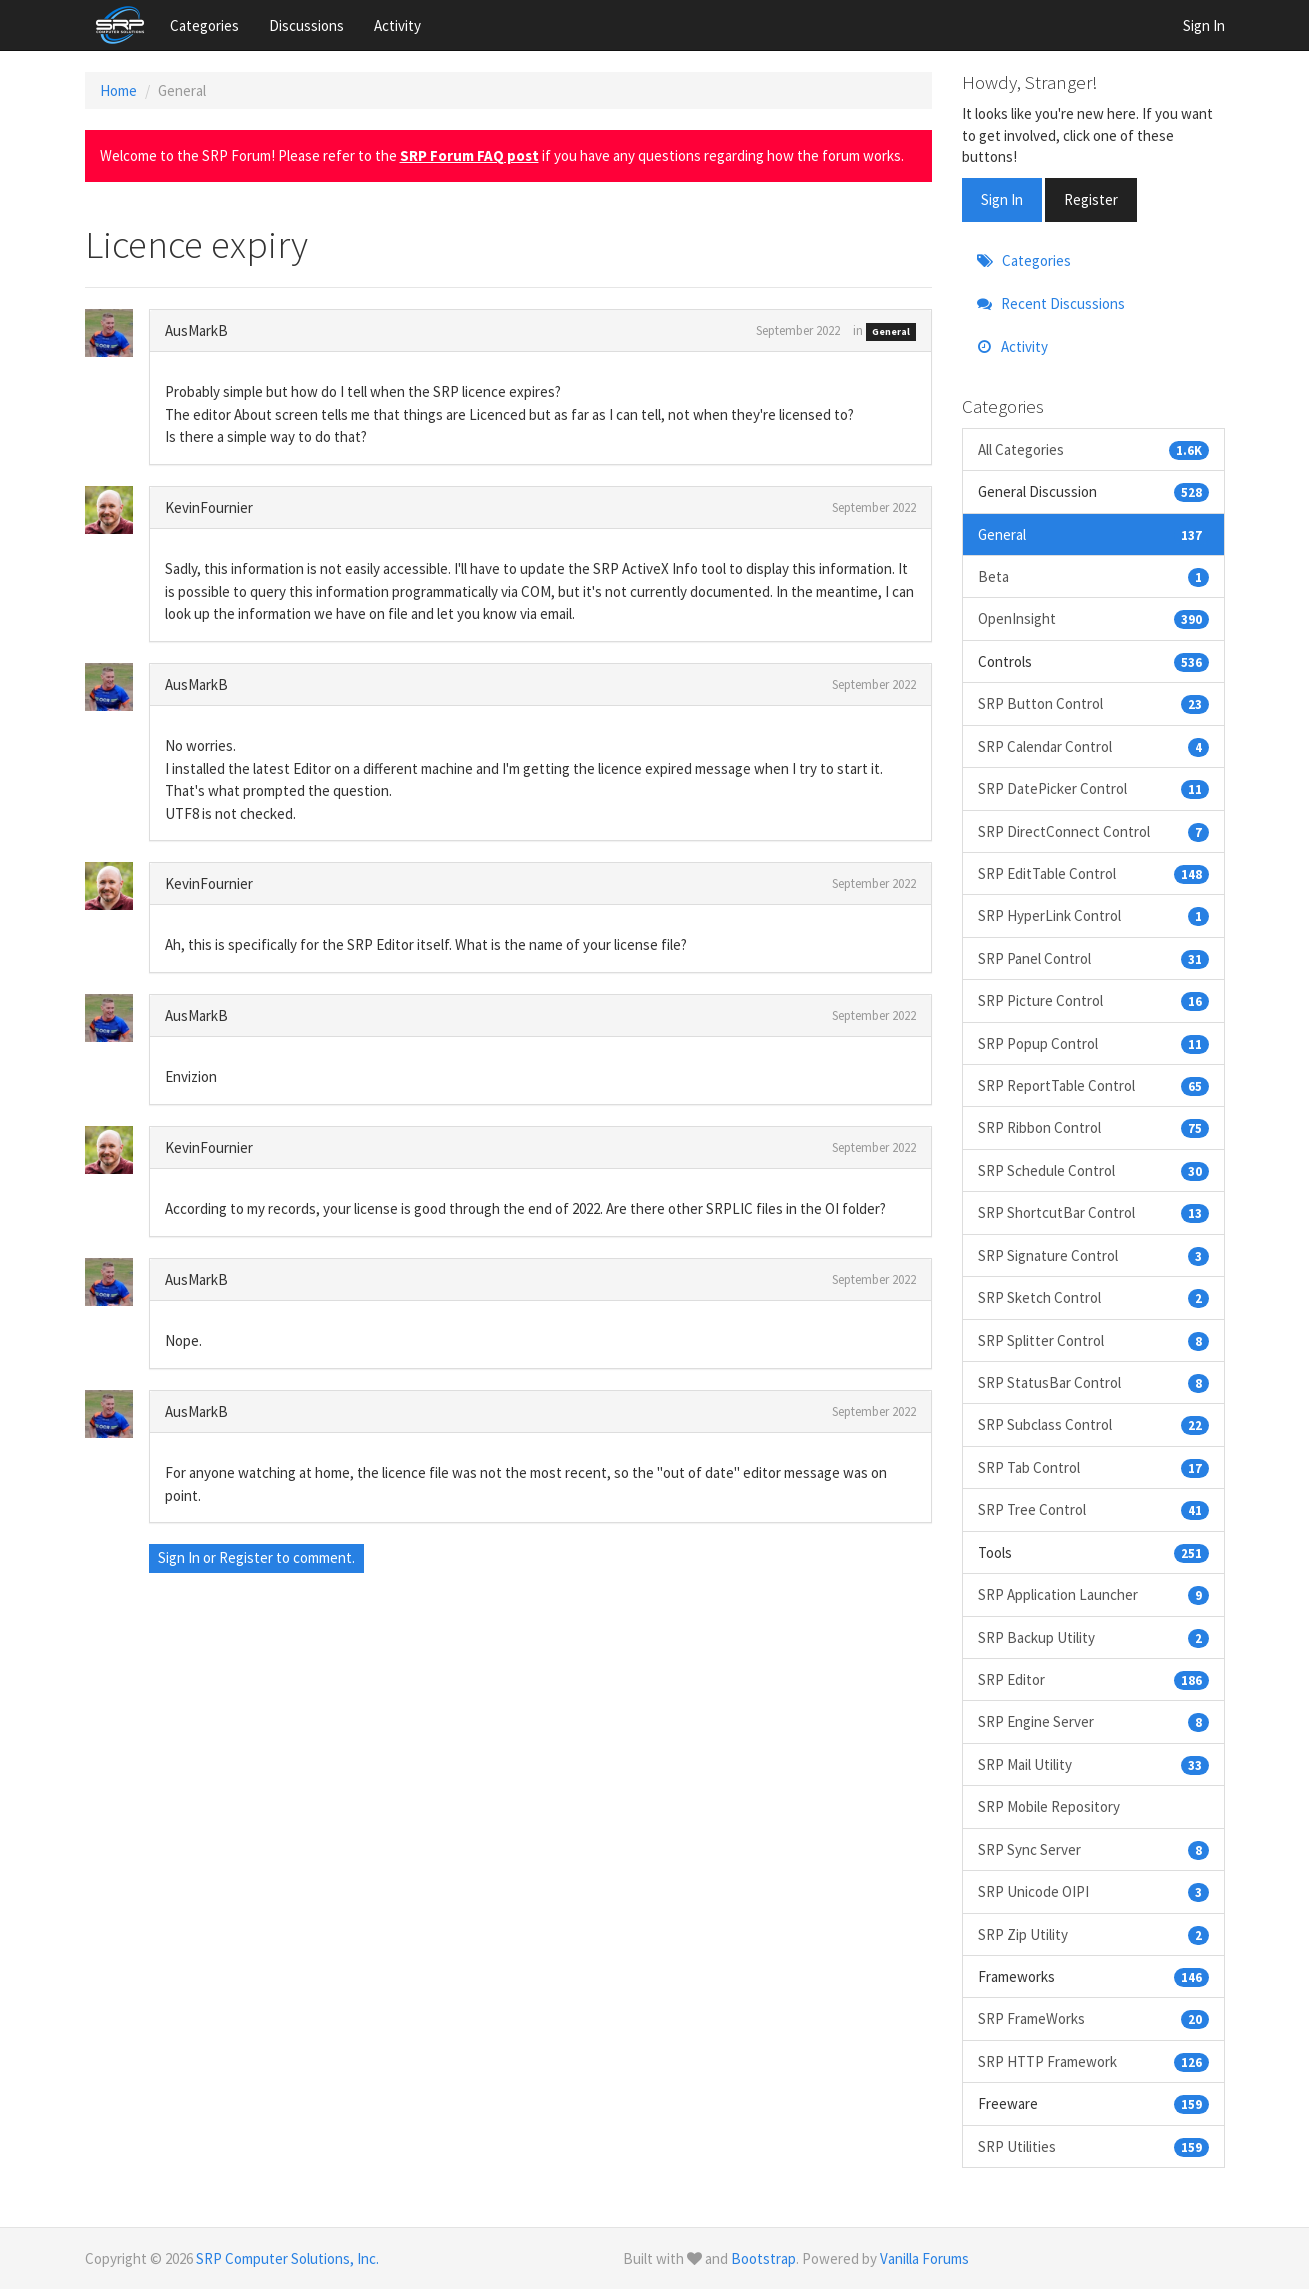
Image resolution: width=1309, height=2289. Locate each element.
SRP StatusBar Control (1093, 1382)
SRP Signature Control (1093, 1255)
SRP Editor (1093, 1679)
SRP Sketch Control (1093, 1297)
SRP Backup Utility (1093, 1637)
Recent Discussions (1051, 303)
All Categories (1093, 449)
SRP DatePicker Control (1093, 788)
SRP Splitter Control (1093, 1340)
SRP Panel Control (1093, 958)
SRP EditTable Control (1093, 873)
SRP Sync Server (1093, 1849)
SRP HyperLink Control (1093, 915)
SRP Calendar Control (1093, 746)
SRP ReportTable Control (1093, 1085)
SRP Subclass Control (1093, 1424)
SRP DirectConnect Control (1093, 831)
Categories (204, 25)
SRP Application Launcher (1093, 1594)
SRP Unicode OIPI (1093, 1891)
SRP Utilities (1093, 2146)
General (891, 331)
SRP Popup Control (1093, 1043)
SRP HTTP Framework (1093, 2061)
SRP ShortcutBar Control (1093, 1212)
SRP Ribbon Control (1093, 1127)
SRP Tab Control (1093, 1467)
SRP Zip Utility (1093, 1934)
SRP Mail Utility (1093, 1764)
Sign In (1204, 25)
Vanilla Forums (924, 2258)
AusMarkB (196, 330)
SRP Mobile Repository (1049, 1806)
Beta (1093, 576)
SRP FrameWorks (1093, 2018)
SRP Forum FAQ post (469, 155)
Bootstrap (763, 2258)
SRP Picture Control (1093, 1000)
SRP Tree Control (1093, 1509)
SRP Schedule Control (1093, 1170)
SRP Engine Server (1093, 1721)
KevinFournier (209, 507)
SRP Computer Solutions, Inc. (287, 2258)
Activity (397, 25)
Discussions (306, 25)
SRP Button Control (1093, 703)
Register (246, 1557)
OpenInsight (1093, 618)
